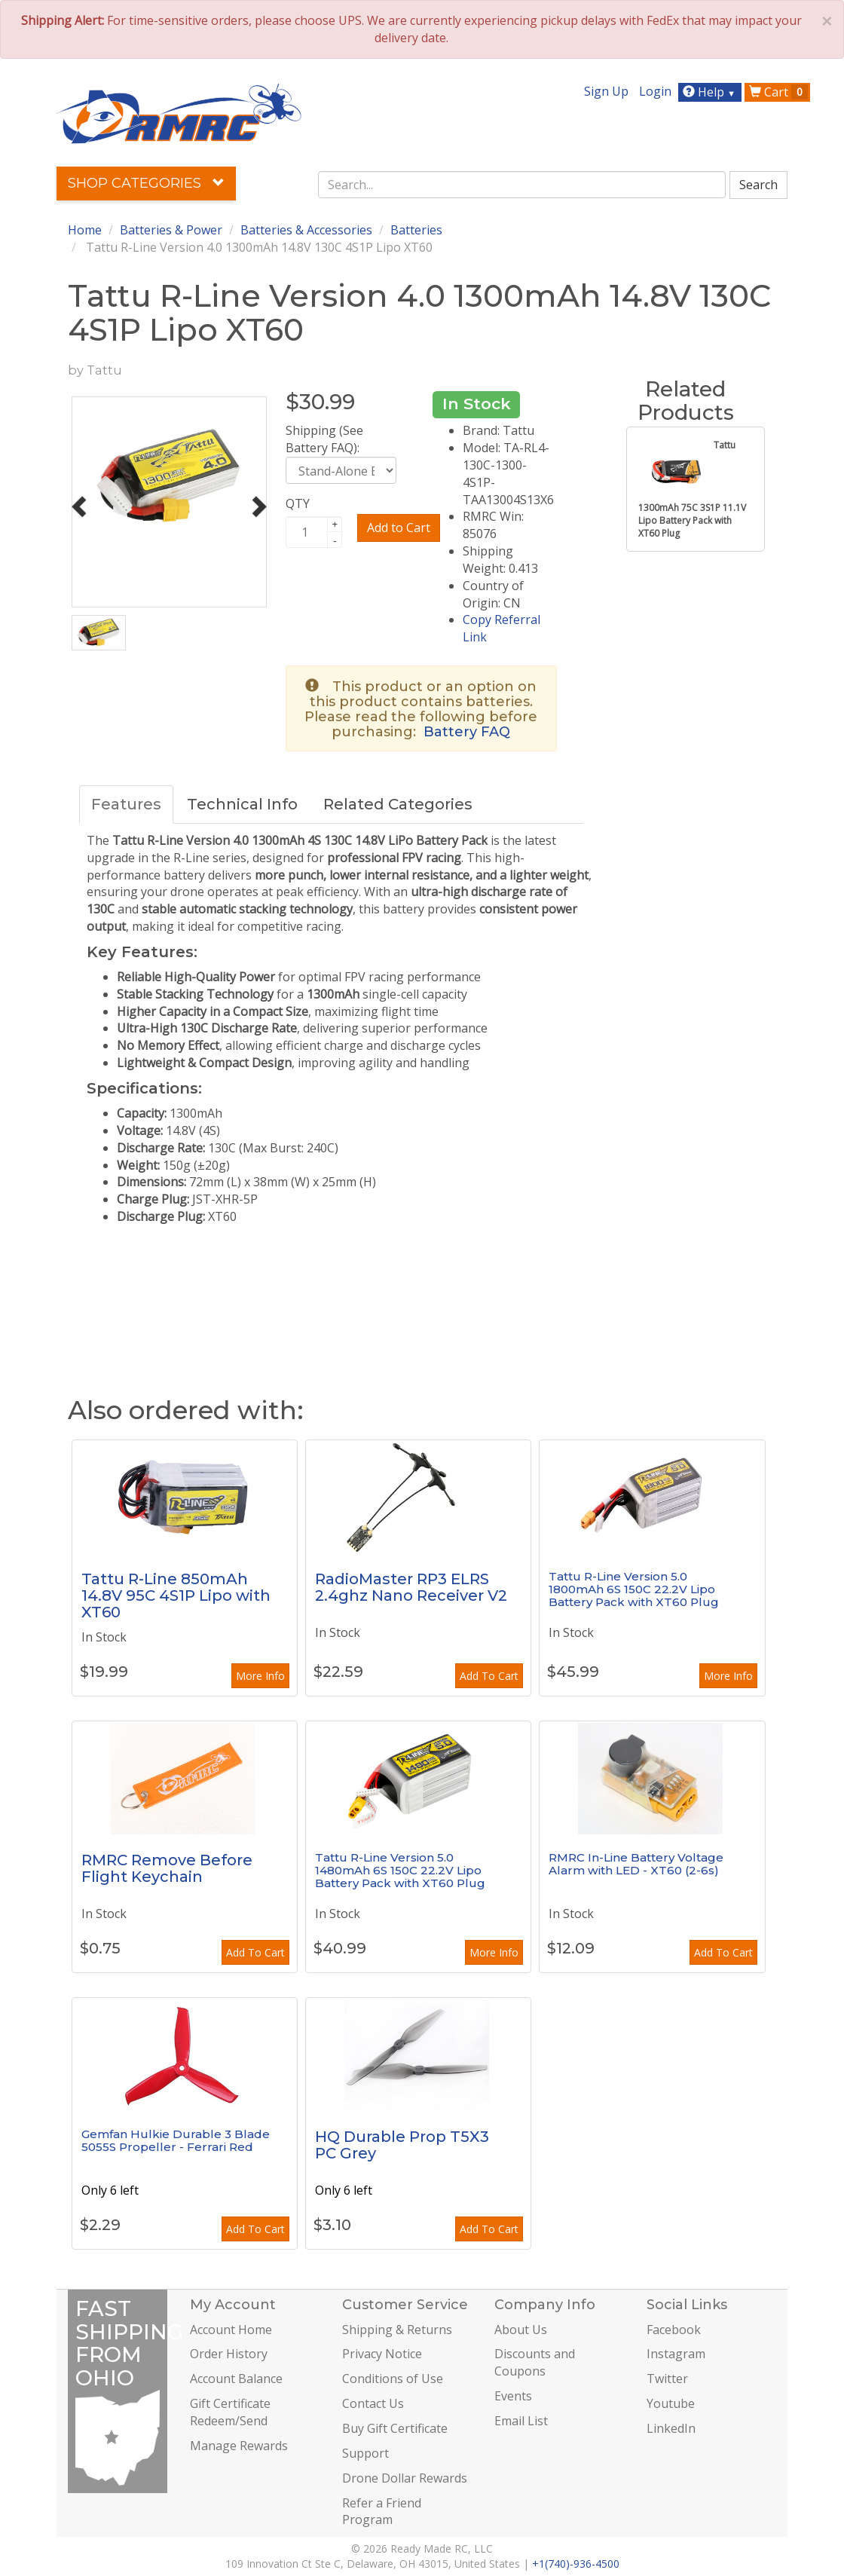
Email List (521, 2420)
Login (655, 91)
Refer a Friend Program (381, 2512)
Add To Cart (489, 1676)
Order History (229, 2353)
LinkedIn (671, 2428)
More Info (260, 1676)
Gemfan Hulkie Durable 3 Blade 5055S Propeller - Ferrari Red (175, 2140)
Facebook (674, 2329)
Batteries (416, 230)
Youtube (671, 2403)
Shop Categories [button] (146, 183)
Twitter (667, 2378)
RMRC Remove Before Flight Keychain (166, 1868)
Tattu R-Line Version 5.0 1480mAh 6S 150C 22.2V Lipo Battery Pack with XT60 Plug (400, 1869)
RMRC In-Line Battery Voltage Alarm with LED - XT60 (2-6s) (636, 1863)
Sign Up (606, 91)
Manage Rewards (239, 2445)
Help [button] (711, 92)
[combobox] (522, 184)
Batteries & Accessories (306, 230)
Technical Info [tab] (242, 804)
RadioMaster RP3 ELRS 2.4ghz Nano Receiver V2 (411, 1587)
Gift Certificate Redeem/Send (230, 2412)
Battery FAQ (467, 732)
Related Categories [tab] (397, 804)
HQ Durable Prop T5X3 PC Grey (402, 2145)
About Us (520, 2329)
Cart (778, 92)
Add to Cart (398, 527)
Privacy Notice (382, 2353)
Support (365, 2453)
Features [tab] (126, 804)
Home (85, 230)
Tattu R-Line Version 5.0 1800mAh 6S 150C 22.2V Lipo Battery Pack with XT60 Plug (634, 1588)
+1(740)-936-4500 (575, 2563)
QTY (298, 503)
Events (513, 2396)
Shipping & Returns (397, 2329)
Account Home (231, 2329)
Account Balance (236, 2378)
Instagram (676, 2353)
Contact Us (373, 2403)
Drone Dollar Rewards (404, 2478)
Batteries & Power (171, 230)
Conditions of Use (392, 2378)
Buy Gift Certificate (395, 2428)
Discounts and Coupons (534, 2362)
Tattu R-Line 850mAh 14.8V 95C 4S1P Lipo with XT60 (176, 1595)
